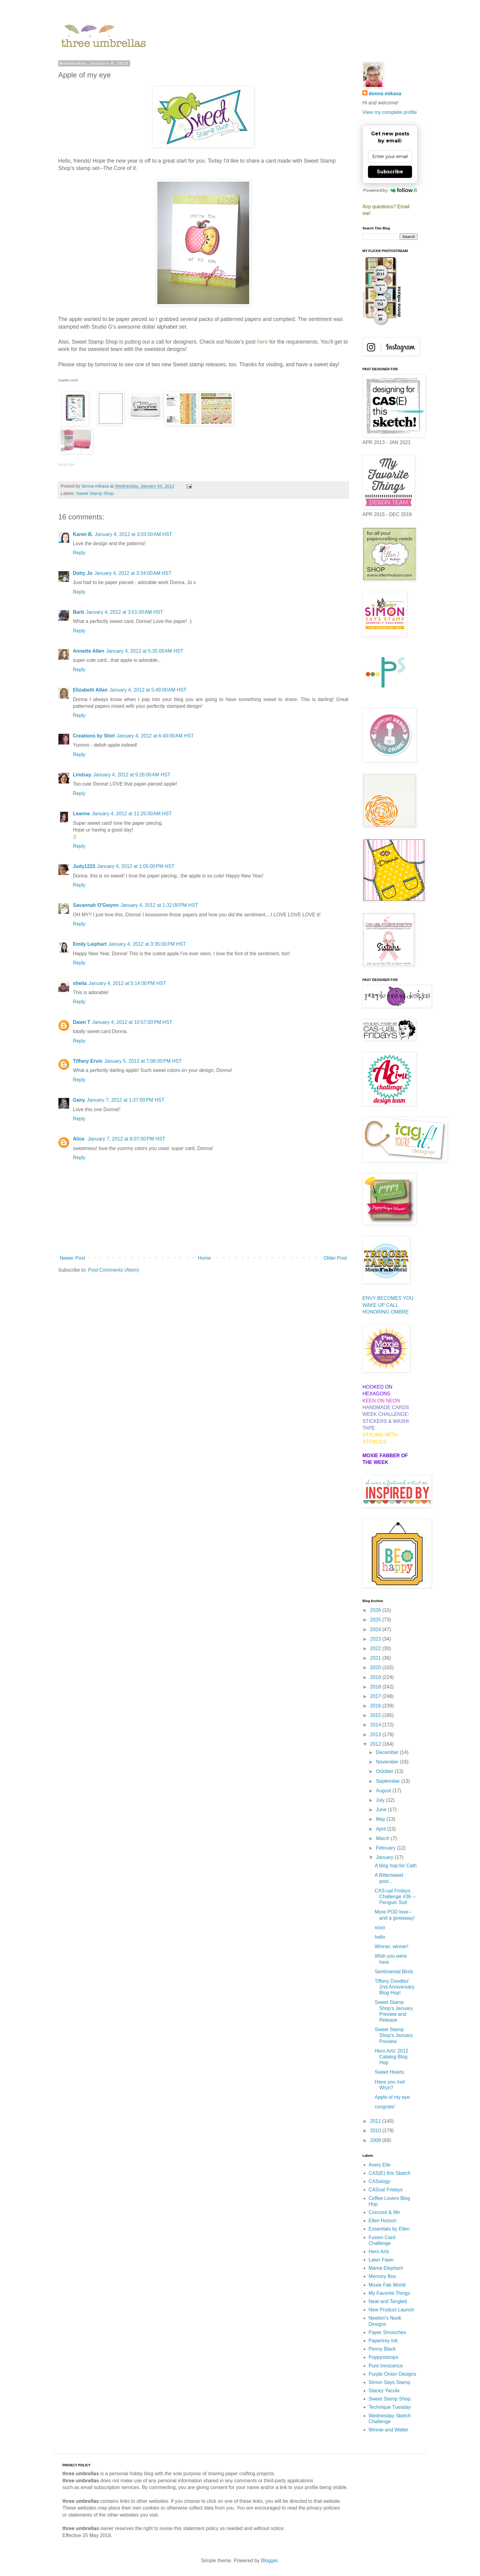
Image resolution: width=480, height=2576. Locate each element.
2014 (376, 1724)
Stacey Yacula (384, 2390)
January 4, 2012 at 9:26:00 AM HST (131, 774)
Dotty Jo (82, 573)
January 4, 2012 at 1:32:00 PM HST (159, 905)
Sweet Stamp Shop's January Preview (394, 2035)
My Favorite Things (389, 2293)
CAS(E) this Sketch (390, 2173)
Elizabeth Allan (90, 689)
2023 (376, 1639)
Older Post (335, 1258)
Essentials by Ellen (389, 2228)
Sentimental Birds (394, 1971)
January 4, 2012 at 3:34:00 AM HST (132, 573)
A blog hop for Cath (396, 1865)
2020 (376, 1667)
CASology (379, 2181)
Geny (79, 1100)
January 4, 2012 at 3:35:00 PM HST (147, 944)
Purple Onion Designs (392, 2374)
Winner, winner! (391, 1946)
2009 (376, 2140)
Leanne (81, 813)
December (388, 1752)
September (388, 1781)
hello (380, 1937)
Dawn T (81, 1022)
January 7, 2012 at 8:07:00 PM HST (126, 1138)
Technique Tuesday (390, 2407)
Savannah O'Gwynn (96, 905)
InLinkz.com (66, 464)
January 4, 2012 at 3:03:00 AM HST (133, 534)
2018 (376, 1686)
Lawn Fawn (381, 2259)
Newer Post (72, 1258)
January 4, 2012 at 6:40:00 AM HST (155, 735)
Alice (79, 1138)
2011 (376, 2121)
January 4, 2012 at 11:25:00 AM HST (132, 813)
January (385, 1857)
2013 (376, 1734)
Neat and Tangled (388, 2301)
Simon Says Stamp (389, 2382)
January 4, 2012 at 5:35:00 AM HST (144, 651)
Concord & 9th (384, 2212)
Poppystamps (383, 2357)
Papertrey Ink (383, 2340)
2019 (376, 1677)
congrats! (385, 2106)
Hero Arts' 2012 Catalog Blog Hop (391, 2056)
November (388, 1761)
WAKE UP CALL (380, 1305)
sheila (80, 983)
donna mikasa (385, 93)
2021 (376, 1658)
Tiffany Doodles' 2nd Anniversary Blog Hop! (394, 1986)
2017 (376, 1696)
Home (204, 1258)
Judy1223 (84, 866)
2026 (376, 1610)
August (384, 1790)
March (383, 1838)
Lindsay (82, 774)
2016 (376, 1705)
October (385, 1771)
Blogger (269, 2560)
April (381, 1828)
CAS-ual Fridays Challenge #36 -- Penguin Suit (395, 1896)
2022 (376, 1648)
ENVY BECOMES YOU (388, 1298)
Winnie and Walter (388, 2429)
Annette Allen (88, 651)
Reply (79, 552)
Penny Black (382, 2349)
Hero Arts (379, 2251)
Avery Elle (380, 2164)
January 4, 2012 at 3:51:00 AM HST (124, 612)
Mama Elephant (386, 2268)
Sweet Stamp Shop (95, 493)
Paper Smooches (387, 2332)
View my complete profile (389, 112)
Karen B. (83, 534)
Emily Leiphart (90, 944)
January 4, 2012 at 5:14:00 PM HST (127, 983)
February (386, 1847)
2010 (376, 2130)
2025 (376, 1619)
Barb (78, 612)
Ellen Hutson (382, 2220)
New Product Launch (391, 2309)
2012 (376, 1744)
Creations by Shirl (94, 735)
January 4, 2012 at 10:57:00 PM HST (132, 1022)
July (381, 1800)
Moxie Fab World (387, 2284)
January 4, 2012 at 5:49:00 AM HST (147, 689)
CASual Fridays (386, 2189)
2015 (376, 1715)
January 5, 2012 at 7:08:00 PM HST (143, 1061)
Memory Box (382, 2276)
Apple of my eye (392, 2097)
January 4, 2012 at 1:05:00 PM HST (135, 866)
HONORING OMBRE (385, 1311)
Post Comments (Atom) (113, 1270)
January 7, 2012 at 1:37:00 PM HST (125, 1100)
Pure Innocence (386, 2365)
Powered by (390, 190)
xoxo (380, 1927)
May (381, 1819)
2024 (376, 1629)
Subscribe (390, 172)
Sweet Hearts (389, 2072)
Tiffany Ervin (88, 1061)
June (382, 1809)
